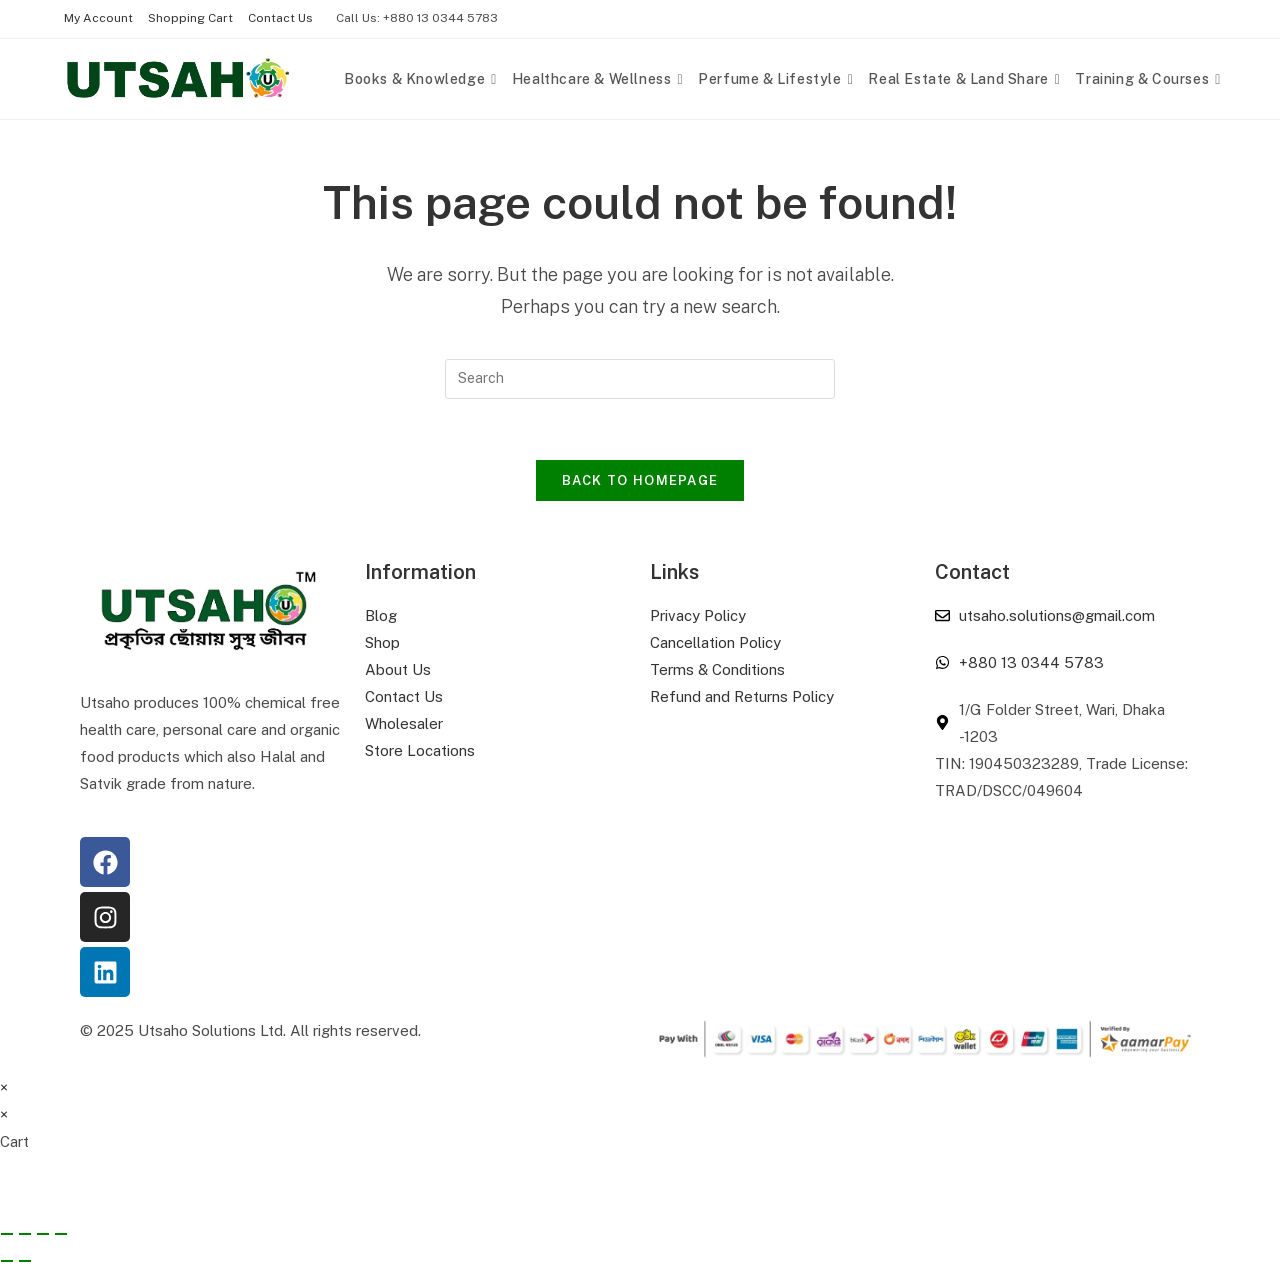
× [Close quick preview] (4, 1087)
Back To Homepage (640, 480)
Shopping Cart (190, 18)
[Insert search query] (640, 379)
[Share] (43, 1234)
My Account (98, 18)
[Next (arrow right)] (25, 1261)
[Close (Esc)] (61, 1234)
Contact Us (280, 18)
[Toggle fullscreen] (25, 1234)
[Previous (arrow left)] (7, 1261)
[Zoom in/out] (7, 1234)
